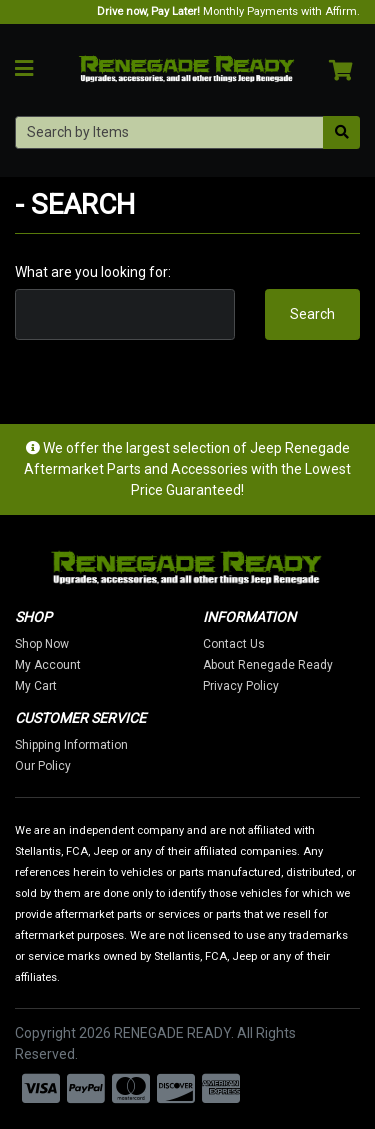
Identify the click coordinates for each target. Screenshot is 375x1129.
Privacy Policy (241, 686)
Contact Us (234, 644)
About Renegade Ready (268, 665)
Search (312, 314)
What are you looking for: (93, 272)
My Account (48, 665)
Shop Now (42, 644)
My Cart (36, 686)
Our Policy (43, 766)
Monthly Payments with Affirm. (228, 11)
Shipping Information (71, 745)
